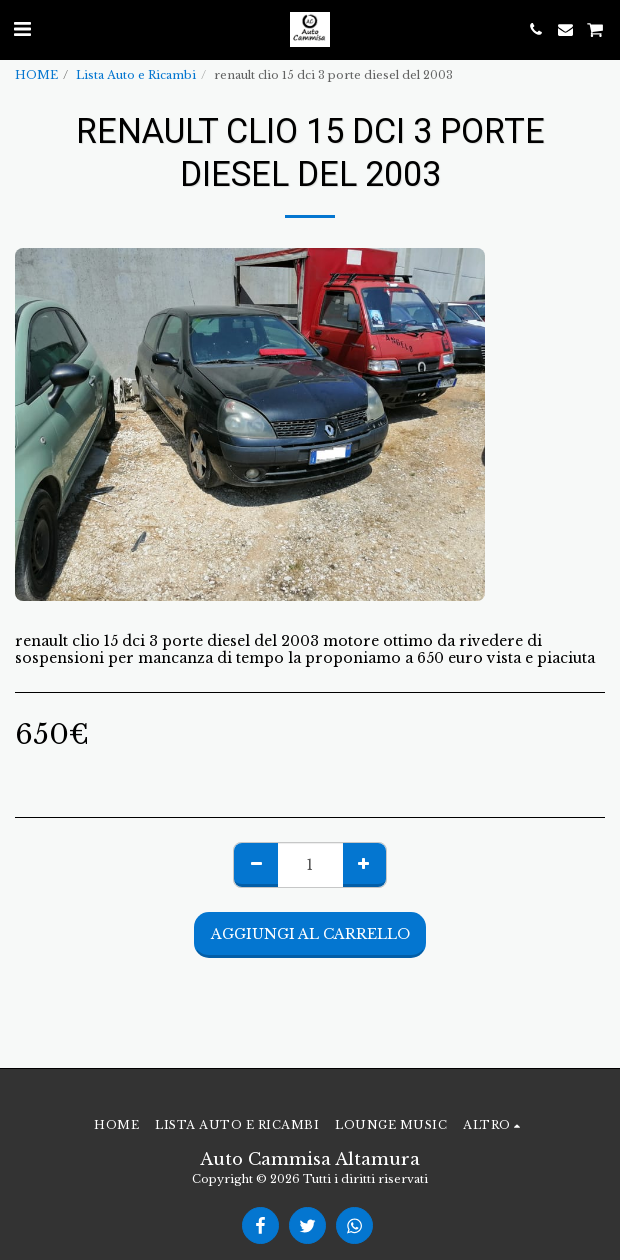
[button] (22, 29)
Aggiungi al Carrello (310, 934)
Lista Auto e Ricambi (136, 75)
